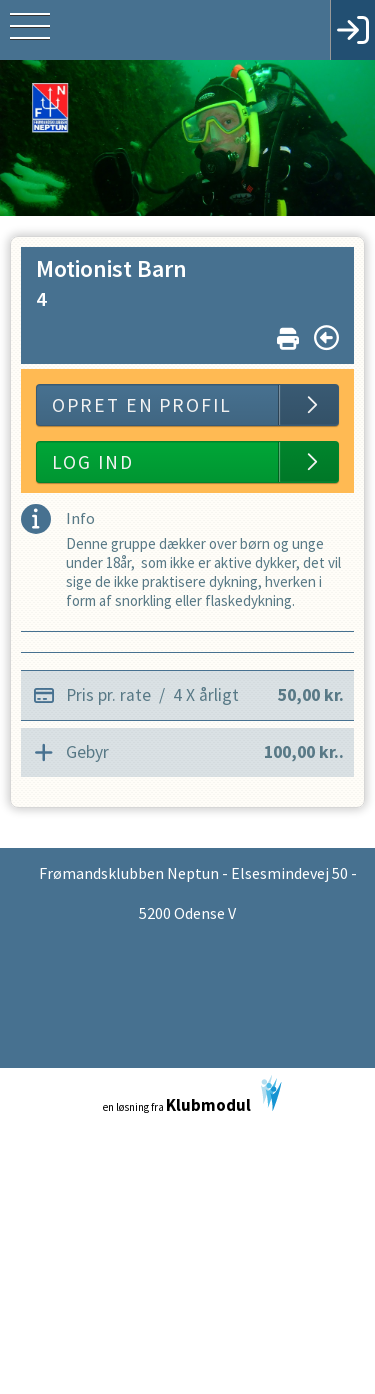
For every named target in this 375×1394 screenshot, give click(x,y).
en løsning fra (192, 1095)
